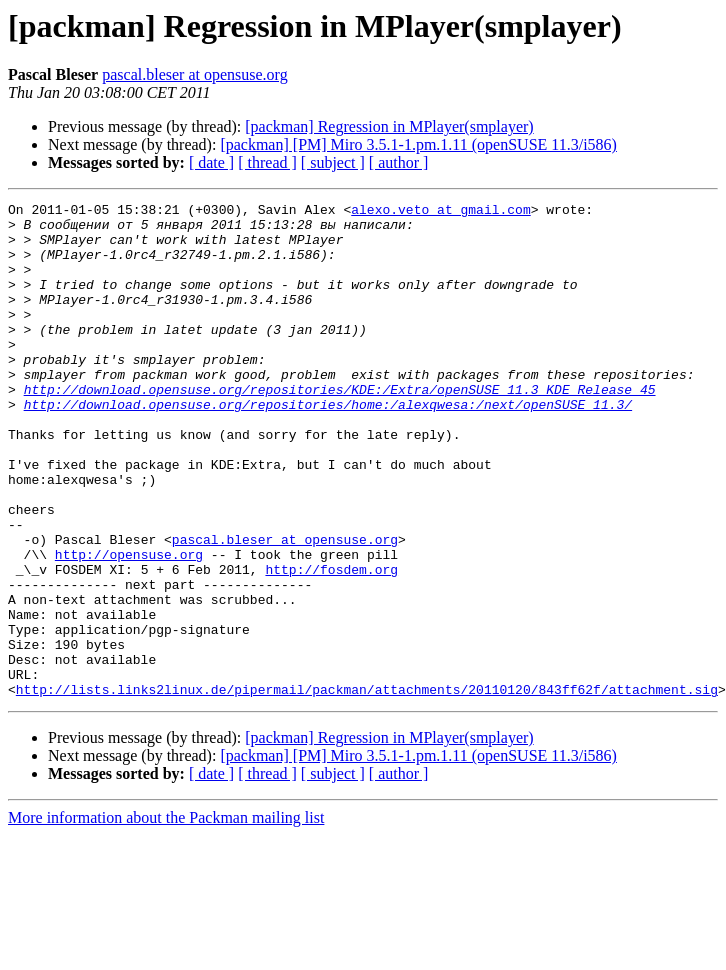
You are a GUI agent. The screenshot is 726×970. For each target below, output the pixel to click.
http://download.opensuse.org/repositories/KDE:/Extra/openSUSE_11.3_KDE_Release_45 (340, 428)
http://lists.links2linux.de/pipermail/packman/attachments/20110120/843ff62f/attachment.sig (367, 788)
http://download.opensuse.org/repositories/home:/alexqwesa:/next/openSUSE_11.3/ (328, 446)
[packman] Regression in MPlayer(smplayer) (389, 126)
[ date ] (211, 162)
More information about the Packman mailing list (166, 916)
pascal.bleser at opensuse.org (194, 74)
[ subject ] (333, 162)
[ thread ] (267, 162)
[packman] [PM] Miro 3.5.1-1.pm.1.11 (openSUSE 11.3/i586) (418, 144)
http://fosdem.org (331, 644)
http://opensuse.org (129, 626)
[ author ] (399, 162)
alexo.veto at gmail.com (440, 212)
